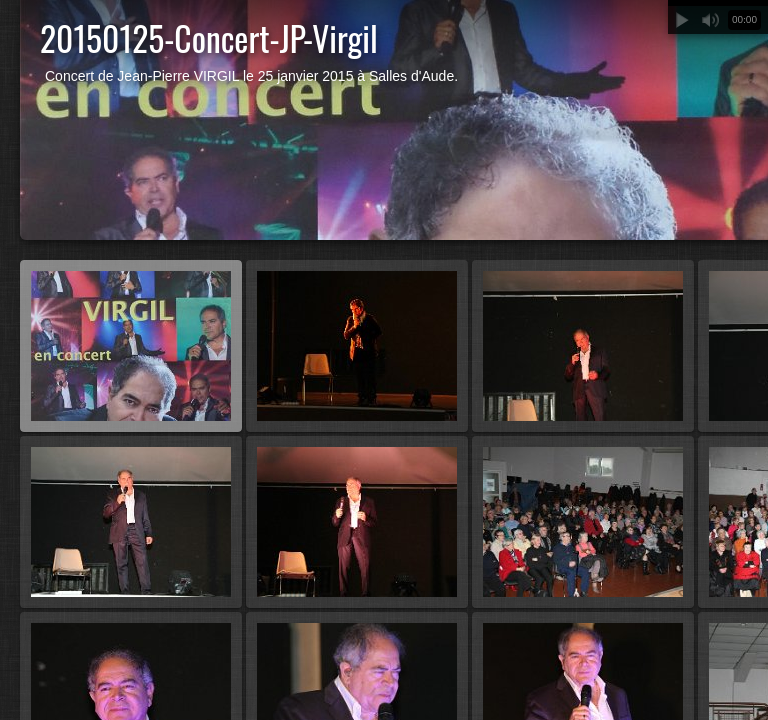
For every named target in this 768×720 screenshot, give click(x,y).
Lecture (682, 20)
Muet (710, 20)
